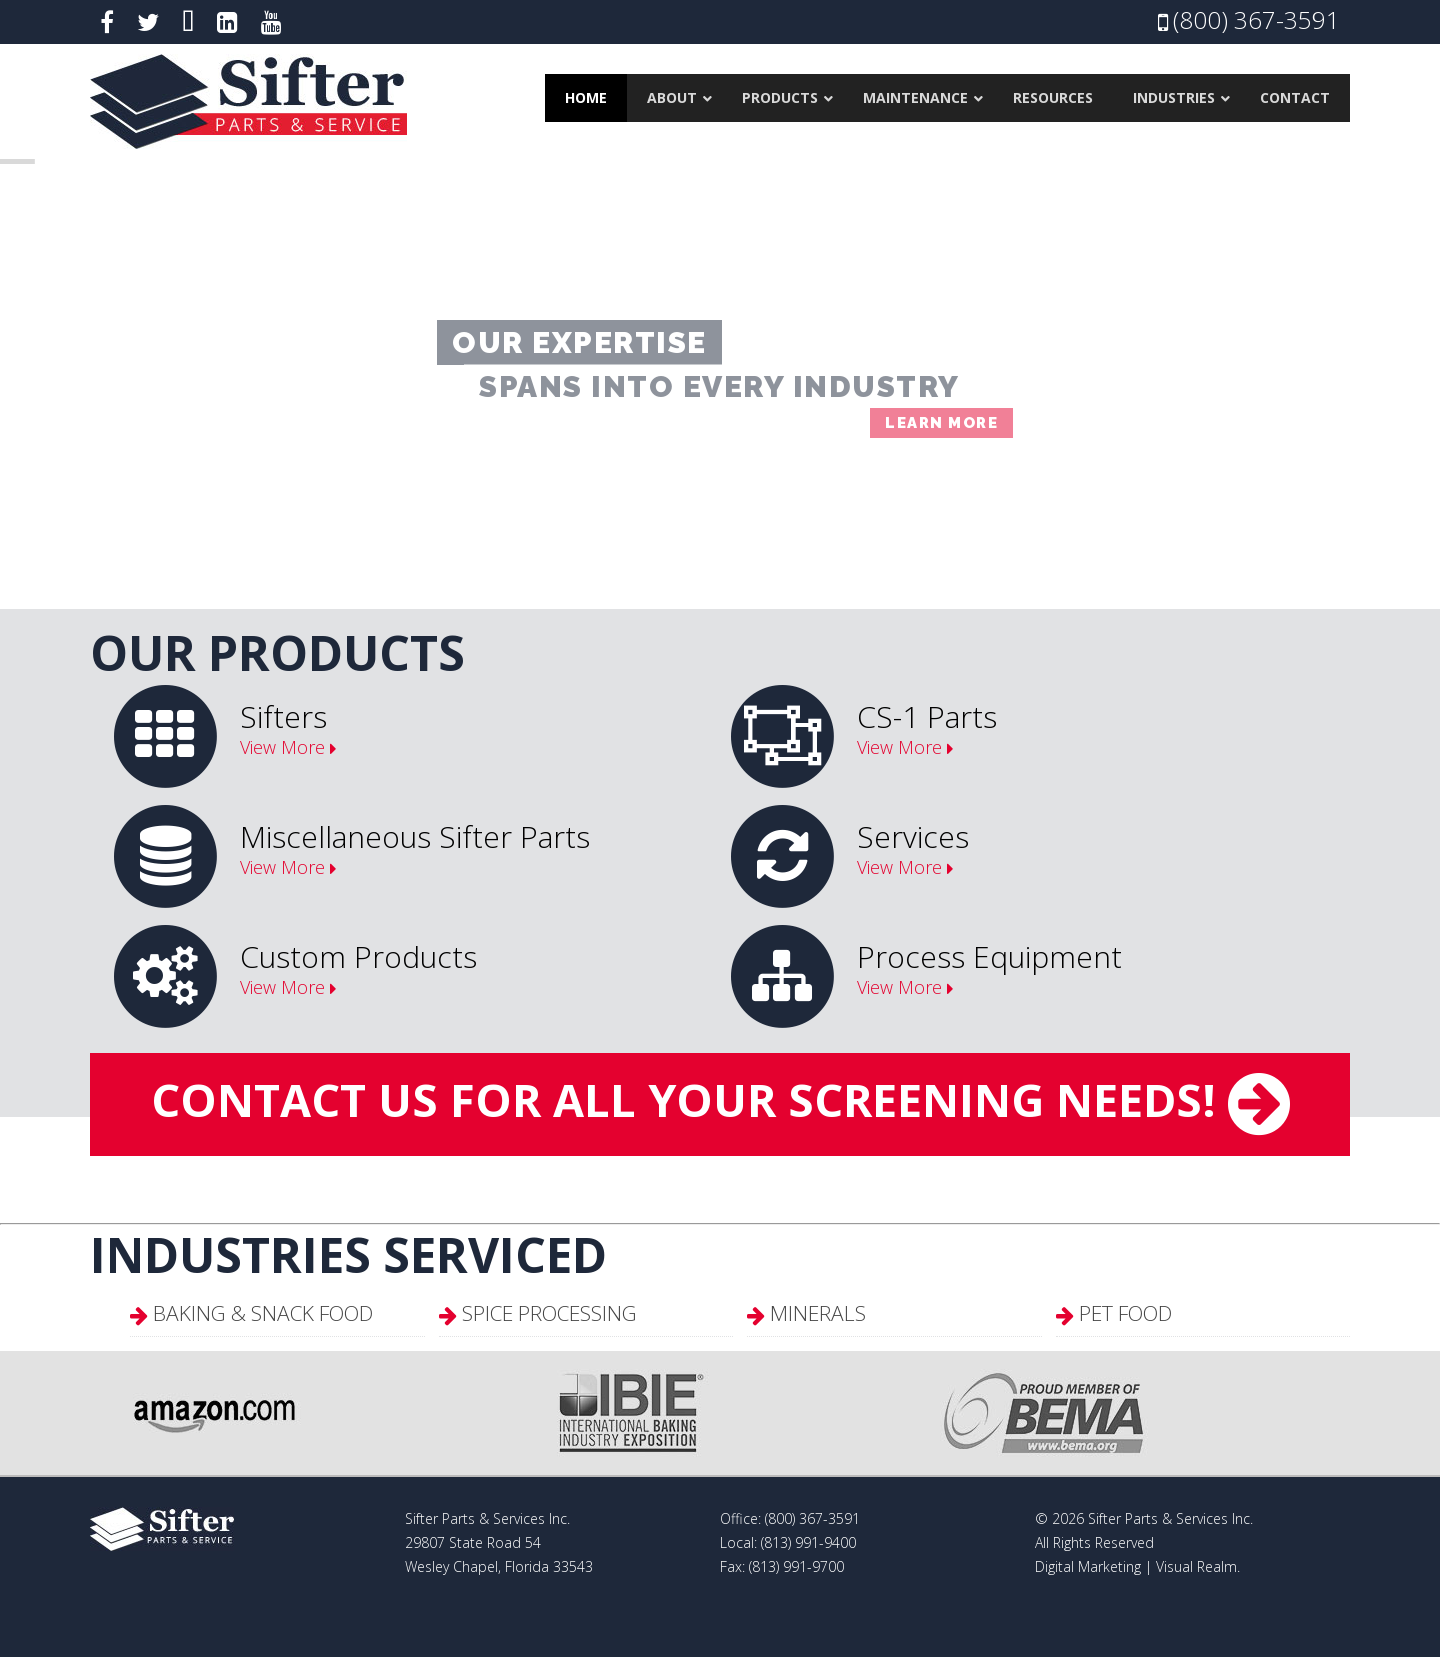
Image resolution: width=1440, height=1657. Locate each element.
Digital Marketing (1088, 1566)
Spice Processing (549, 1313)
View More (282, 747)
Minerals (818, 1313)
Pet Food (1125, 1313)
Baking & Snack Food (263, 1313)
